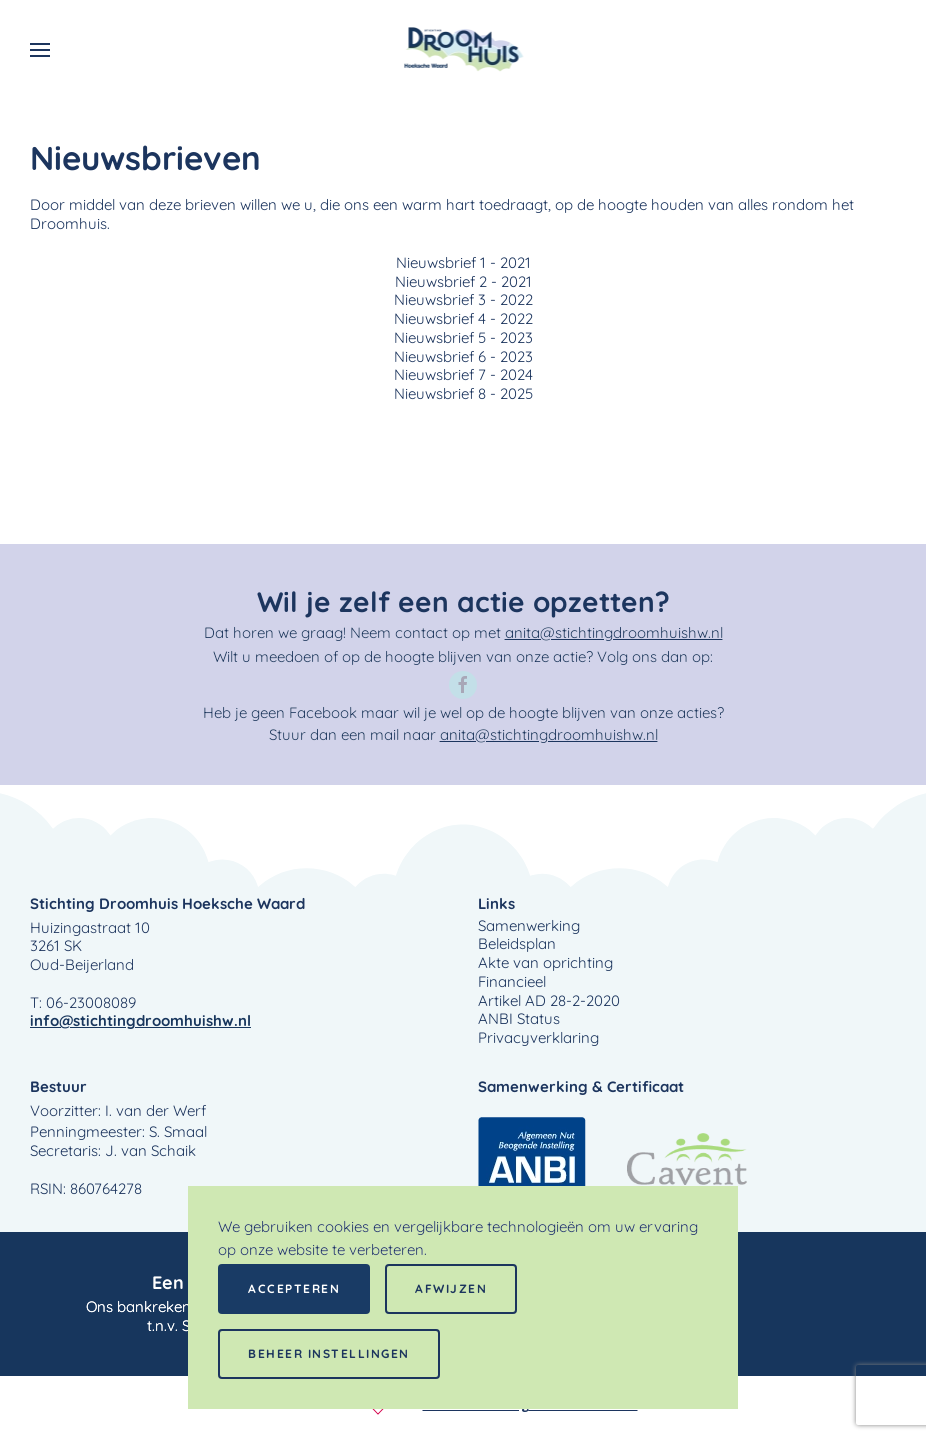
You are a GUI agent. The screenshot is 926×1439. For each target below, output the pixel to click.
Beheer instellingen (329, 1353)
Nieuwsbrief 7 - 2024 (463, 375)
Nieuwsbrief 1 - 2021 (463, 263)
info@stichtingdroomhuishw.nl (140, 1020)
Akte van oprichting (545, 963)
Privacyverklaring (538, 1038)
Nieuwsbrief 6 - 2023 (463, 357)
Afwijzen (451, 1288)
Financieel (512, 982)
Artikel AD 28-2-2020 (549, 1001)
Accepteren (294, 1288)
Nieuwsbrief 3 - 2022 (463, 300)
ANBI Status (519, 1019)
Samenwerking (529, 926)
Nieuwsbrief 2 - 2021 (463, 282)
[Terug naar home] (463, 50)
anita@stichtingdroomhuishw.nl (614, 632)
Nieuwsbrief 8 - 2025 (463, 394)
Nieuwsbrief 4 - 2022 (463, 319)
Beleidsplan (517, 944)
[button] (40, 50)
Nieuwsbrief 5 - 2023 (463, 338)
